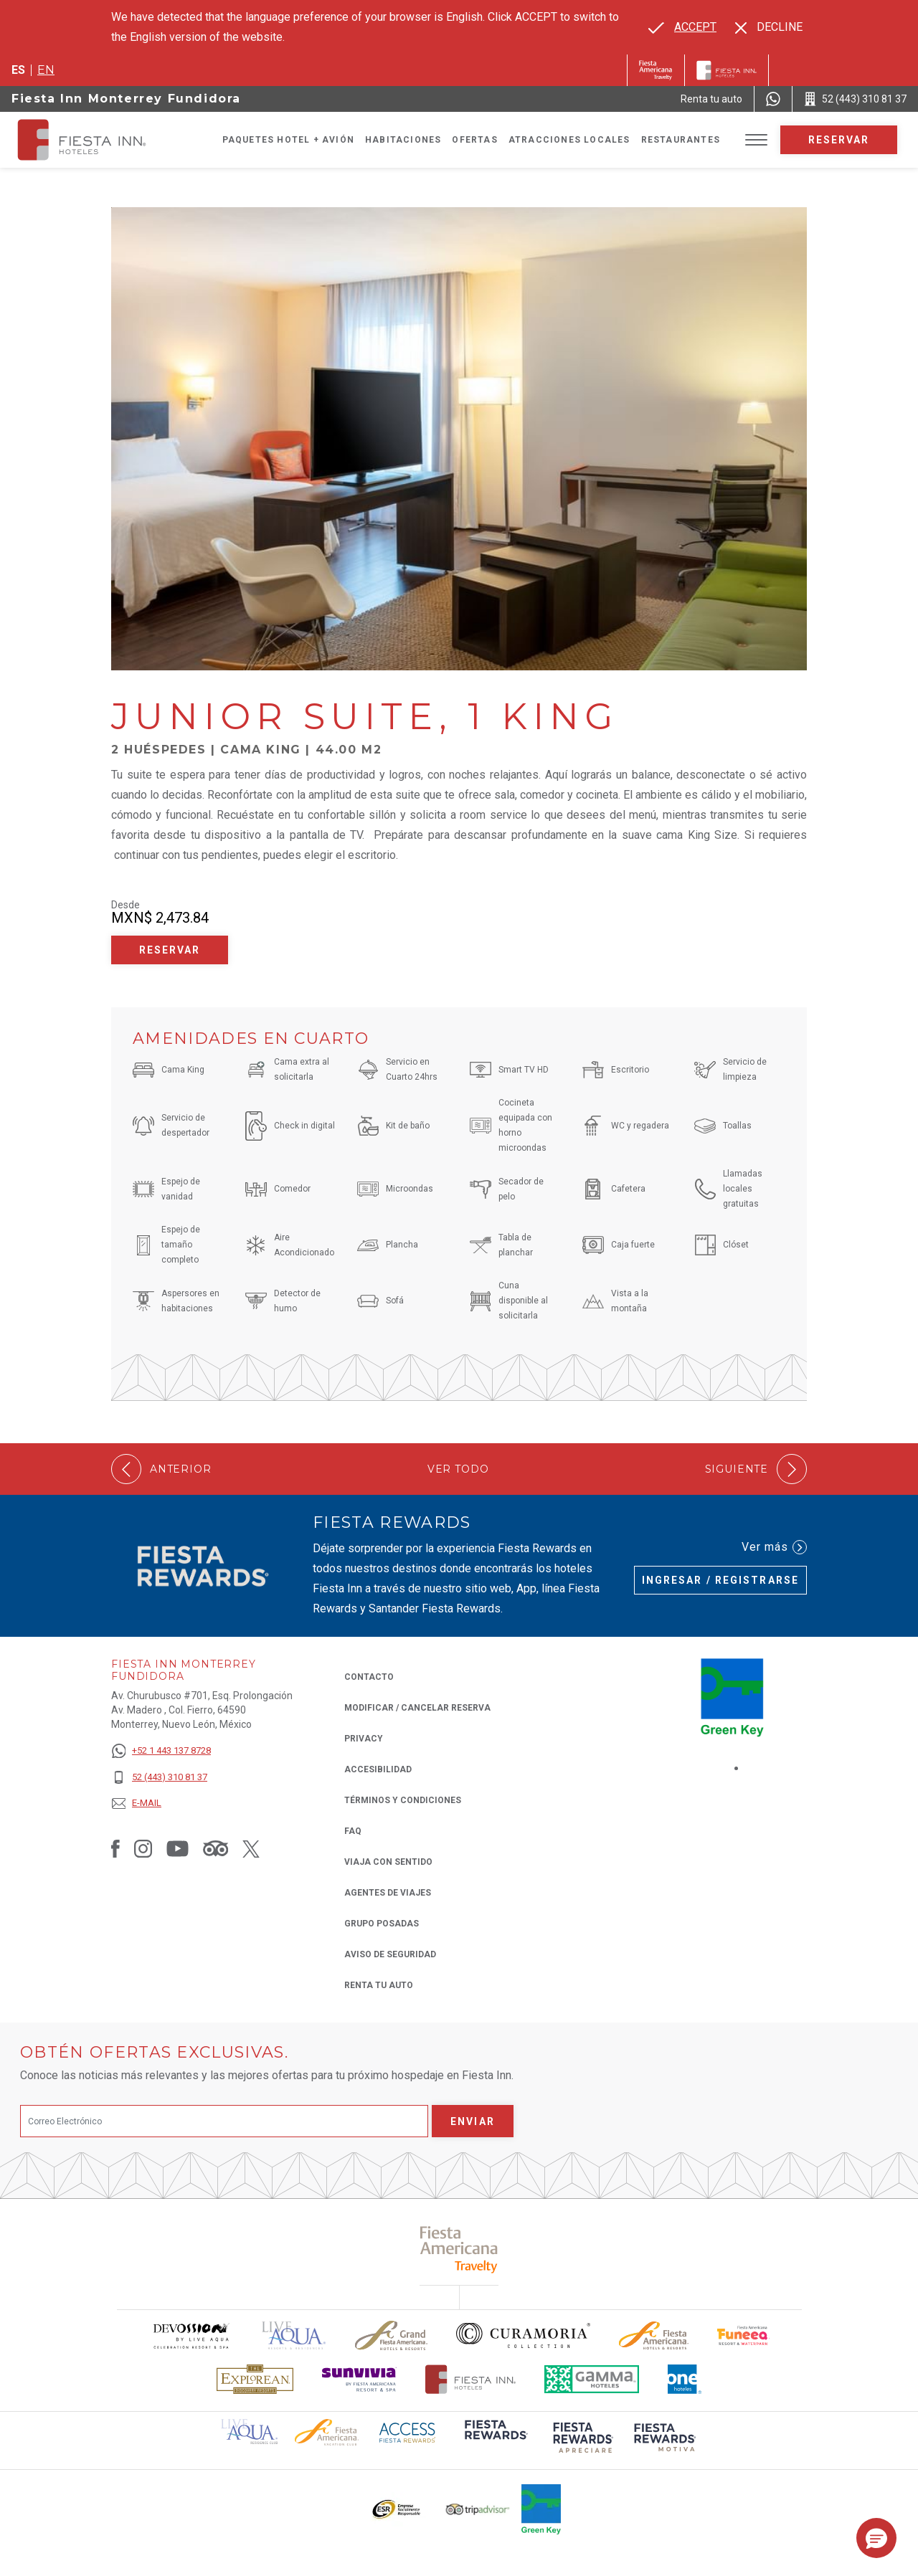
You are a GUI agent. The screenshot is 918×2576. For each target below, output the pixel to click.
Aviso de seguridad (390, 1954)
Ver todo (458, 1469)
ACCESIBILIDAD (378, 1769)
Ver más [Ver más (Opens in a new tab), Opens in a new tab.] (774, 1547)
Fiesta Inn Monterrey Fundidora (126, 98)
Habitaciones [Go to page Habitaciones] (403, 140)
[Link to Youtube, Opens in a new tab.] (177, 1848)
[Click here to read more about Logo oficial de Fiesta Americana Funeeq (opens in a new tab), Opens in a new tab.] (743, 2335)
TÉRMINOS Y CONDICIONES (402, 1800)
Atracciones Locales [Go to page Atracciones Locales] (569, 140)
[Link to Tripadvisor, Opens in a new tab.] (215, 1848)
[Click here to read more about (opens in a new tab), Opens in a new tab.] (459, 2249)
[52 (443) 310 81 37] (161, 1777)
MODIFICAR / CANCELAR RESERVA (417, 1708)
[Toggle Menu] (756, 140)
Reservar (839, 140)
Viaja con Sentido (388, 1862)
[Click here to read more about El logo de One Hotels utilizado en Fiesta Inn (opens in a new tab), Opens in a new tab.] (685, 2379)
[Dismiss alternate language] (769, 27)
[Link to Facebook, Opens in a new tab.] (115, 1848)
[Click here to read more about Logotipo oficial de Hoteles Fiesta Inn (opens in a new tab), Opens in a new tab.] (470, 2379)
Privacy (363, 1737)
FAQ (352, 1831)
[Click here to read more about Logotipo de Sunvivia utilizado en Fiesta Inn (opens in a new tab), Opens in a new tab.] (359, 2379)
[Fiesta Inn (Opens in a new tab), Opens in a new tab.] (656, 70)
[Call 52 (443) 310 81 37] (855, 99)
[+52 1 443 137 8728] (161, 1751)
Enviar (472, 2121)
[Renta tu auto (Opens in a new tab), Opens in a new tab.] (711, 99)
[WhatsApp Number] (773, 99)
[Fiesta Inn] (726, 70)
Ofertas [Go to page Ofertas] (474, 140)
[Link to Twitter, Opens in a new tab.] (251, 1848)
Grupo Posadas (381, 1924)
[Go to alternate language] (682, 27)
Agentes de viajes (387, 1893)
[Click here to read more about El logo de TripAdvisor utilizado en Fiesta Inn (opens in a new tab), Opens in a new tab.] (477, 2509)
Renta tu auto (378, 1984)
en (46, 70)
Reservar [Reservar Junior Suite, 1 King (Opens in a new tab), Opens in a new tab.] (170, 950)
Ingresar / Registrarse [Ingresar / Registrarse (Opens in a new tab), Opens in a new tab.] (720, 1580)
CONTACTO (369, 1677)
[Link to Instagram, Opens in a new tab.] (143, 1848)
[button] (876, 2538)
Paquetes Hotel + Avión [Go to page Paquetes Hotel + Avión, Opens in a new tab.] (288, 140)
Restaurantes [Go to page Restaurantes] (680, 140)
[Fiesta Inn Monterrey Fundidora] (94, 139)
